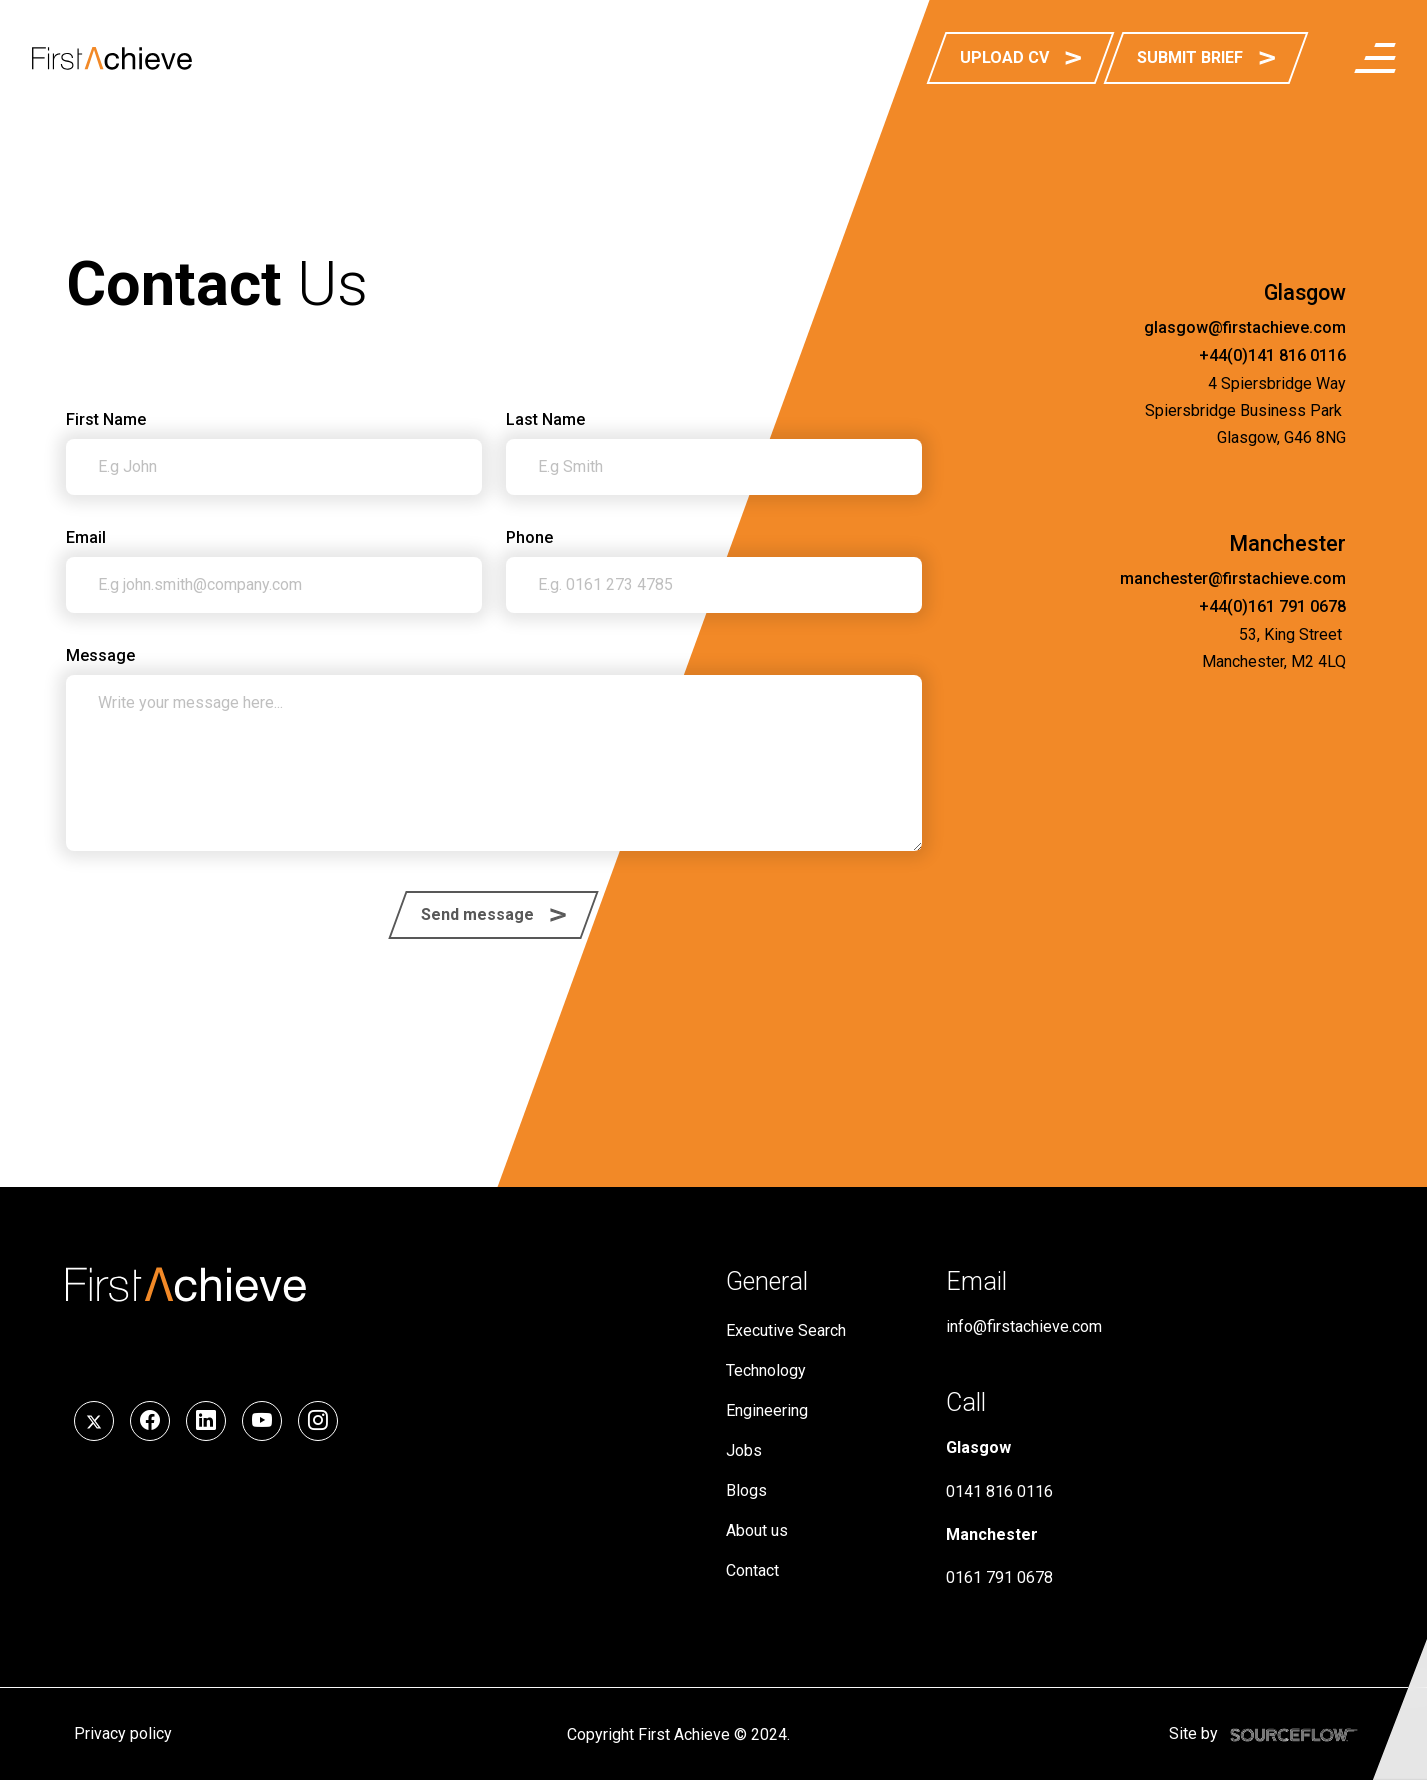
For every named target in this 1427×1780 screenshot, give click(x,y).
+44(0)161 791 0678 (1272, 606)
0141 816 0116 (999, 1491)
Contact (752, 1570)
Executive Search (786, 1330)
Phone (529, 538)
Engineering (767, 1410)
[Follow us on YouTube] (262, 1421)
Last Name (545, 419)
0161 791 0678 (999, 1577)
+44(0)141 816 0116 (1272, 355)
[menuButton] (1375, 58)
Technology (766, 1370)
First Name (106, 419)
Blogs (746, 1490)
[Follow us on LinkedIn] (206, 1421)
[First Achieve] (112, 58)
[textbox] (274, 467)
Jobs (744, 1450)
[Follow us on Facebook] (150, 1421)
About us (757, 1530)
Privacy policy (123, 1733)
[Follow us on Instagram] (318, 1421)
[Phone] (714, 585)
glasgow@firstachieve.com (1245, 327)
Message (100, 655)
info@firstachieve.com (1024, 1326)
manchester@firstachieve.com (1233, 578)
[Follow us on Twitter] (94, 1421)
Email (86, 537)
